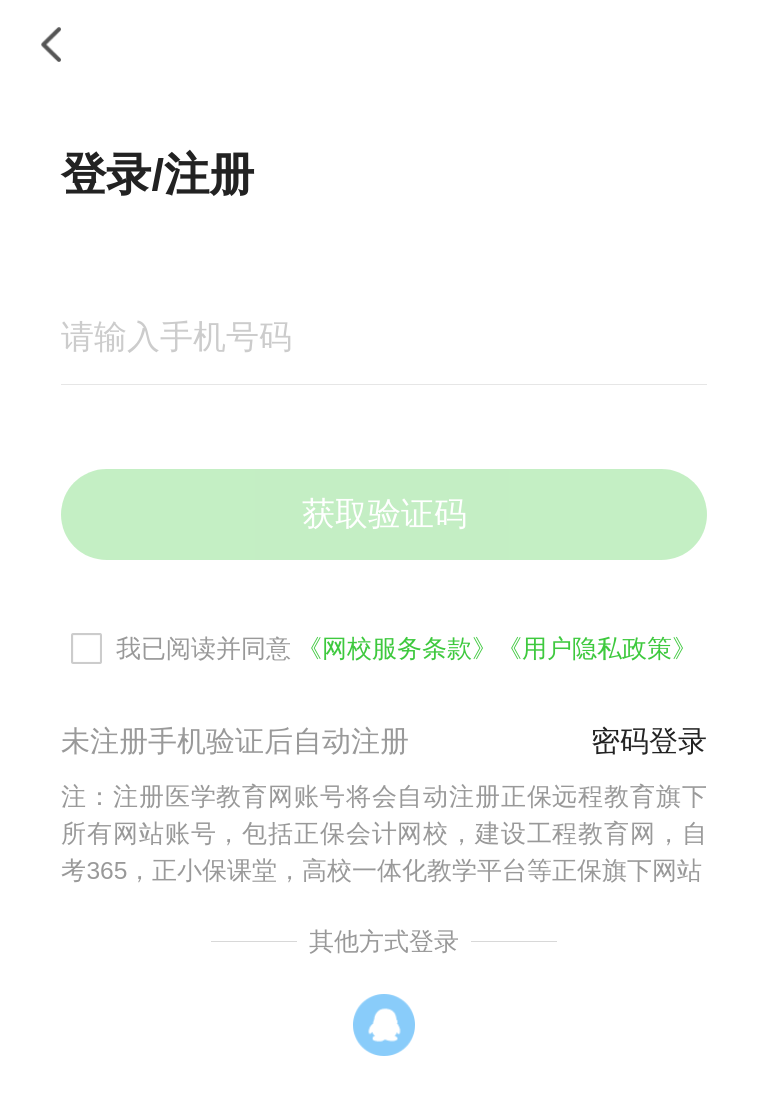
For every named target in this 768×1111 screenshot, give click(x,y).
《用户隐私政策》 (597, 648)
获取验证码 (384, 513)
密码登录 (649, 741)
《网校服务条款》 (397, 648)
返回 (50, 44)
